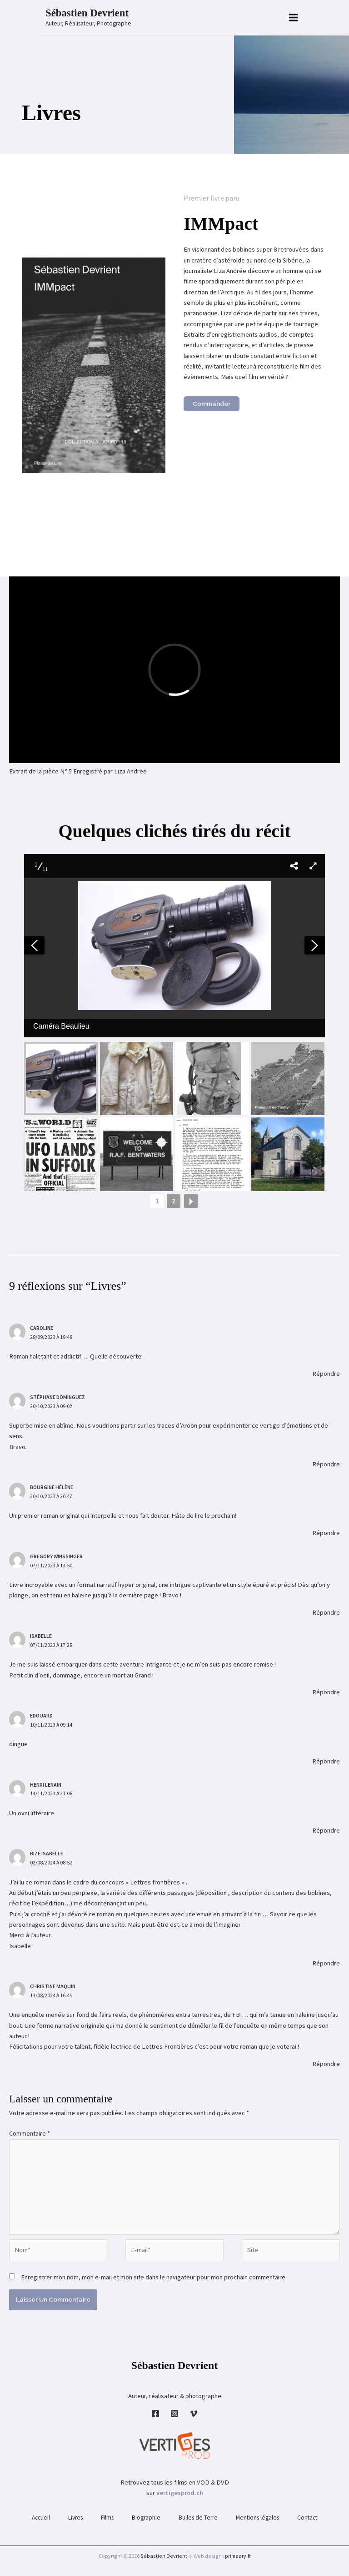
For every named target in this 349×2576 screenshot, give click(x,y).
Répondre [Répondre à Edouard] (326, 1761)
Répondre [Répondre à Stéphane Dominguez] (326, 1464)
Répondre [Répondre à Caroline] (326, 1373)
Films (107, 2517)
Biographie (146, 2517)
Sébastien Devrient (87, 13)
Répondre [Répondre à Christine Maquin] (326, 2064)
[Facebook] (155, 2413)
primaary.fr (238, 2555)
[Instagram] (174, 2413)
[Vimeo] (193, 2413)
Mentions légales (257, 2517)
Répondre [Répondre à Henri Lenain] (326, 1830)
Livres (75, 2517)
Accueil (41, 2517)
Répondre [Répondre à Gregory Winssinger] (326, 1612)
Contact (307, 2517)
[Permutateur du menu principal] (293, 17)
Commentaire (29, 2133)
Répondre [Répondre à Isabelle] (326, 1692)
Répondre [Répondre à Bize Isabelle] (326, 1963)
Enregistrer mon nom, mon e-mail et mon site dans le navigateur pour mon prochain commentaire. (154, 2277)
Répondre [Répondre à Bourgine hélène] (326, 1533)
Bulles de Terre (198, 2517)
